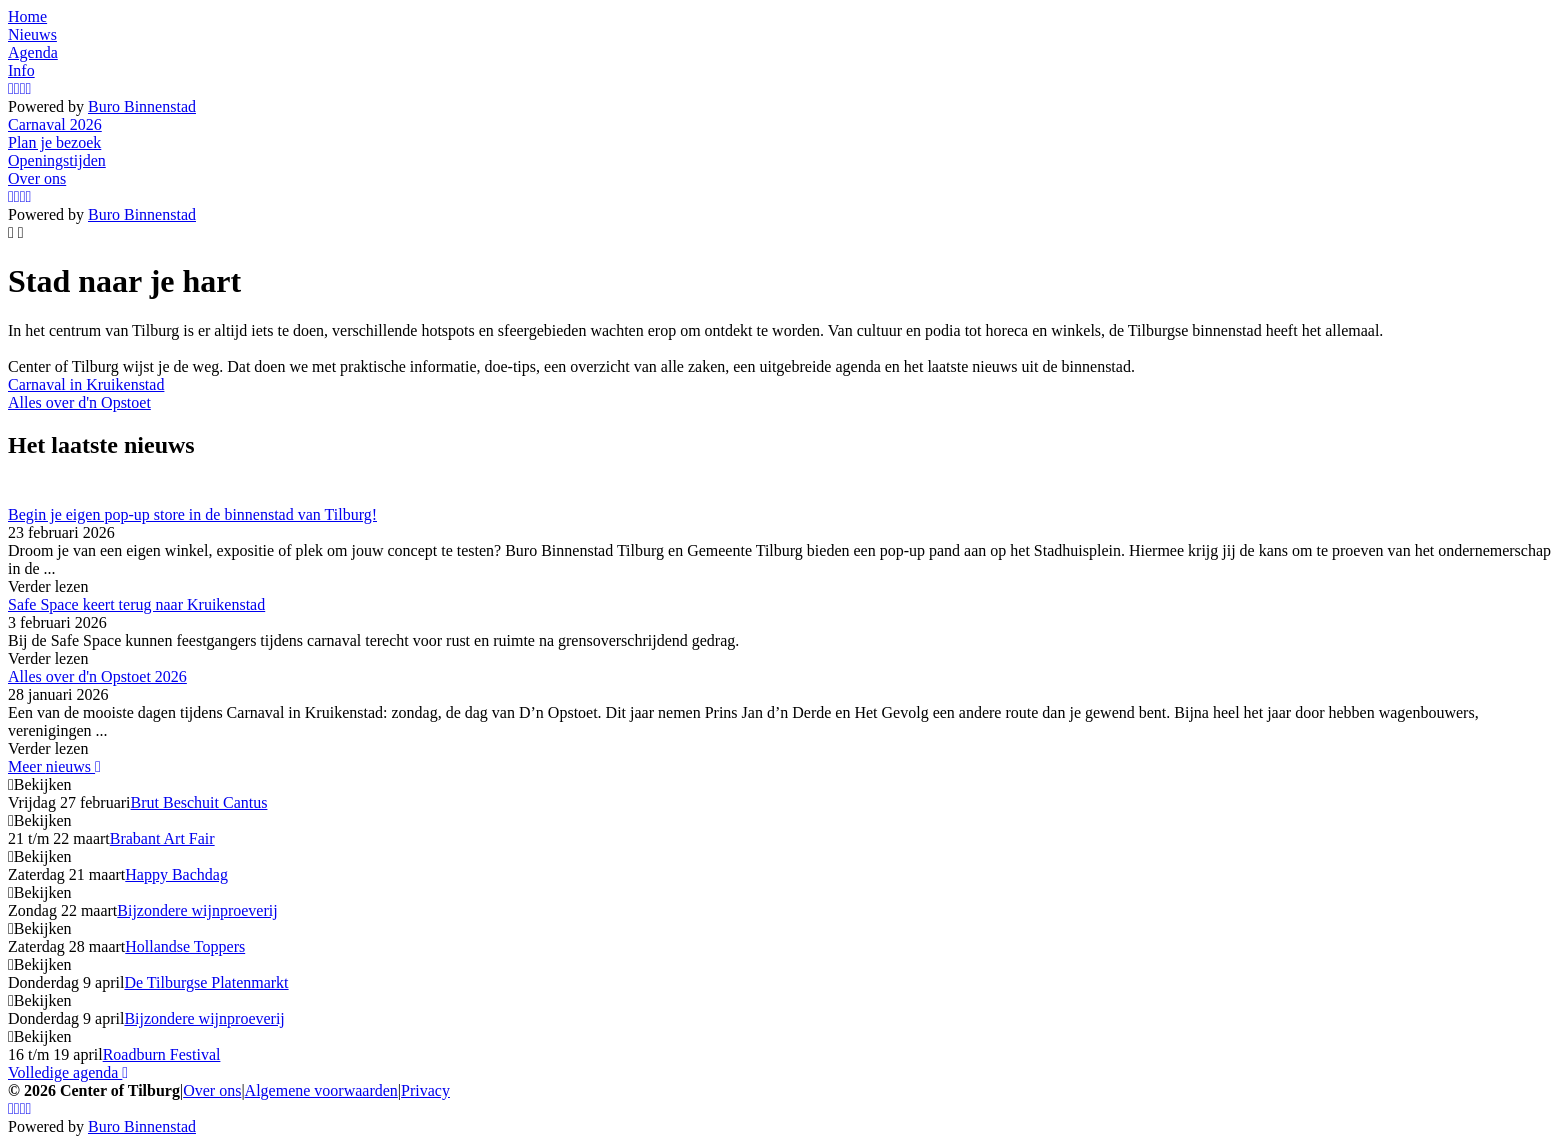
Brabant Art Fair (162, 838)
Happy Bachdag (176, 874)
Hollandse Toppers (185, 946)
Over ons (212, 1090)
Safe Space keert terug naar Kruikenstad (136, 604)
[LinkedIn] (29, 88)
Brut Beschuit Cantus (199, 802)
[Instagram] (11, 88)
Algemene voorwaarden (321, 1090)
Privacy (425, 1090)
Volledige (68, 1072)
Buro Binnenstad (142, 106)
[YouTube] (23, 88)
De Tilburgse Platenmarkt (206, 982)
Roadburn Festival (162, 1054)
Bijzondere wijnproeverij (197, 910)
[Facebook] (17, 88)
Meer (54, 766)
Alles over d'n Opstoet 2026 (97, 676)
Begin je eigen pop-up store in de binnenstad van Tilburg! (192, 514)
